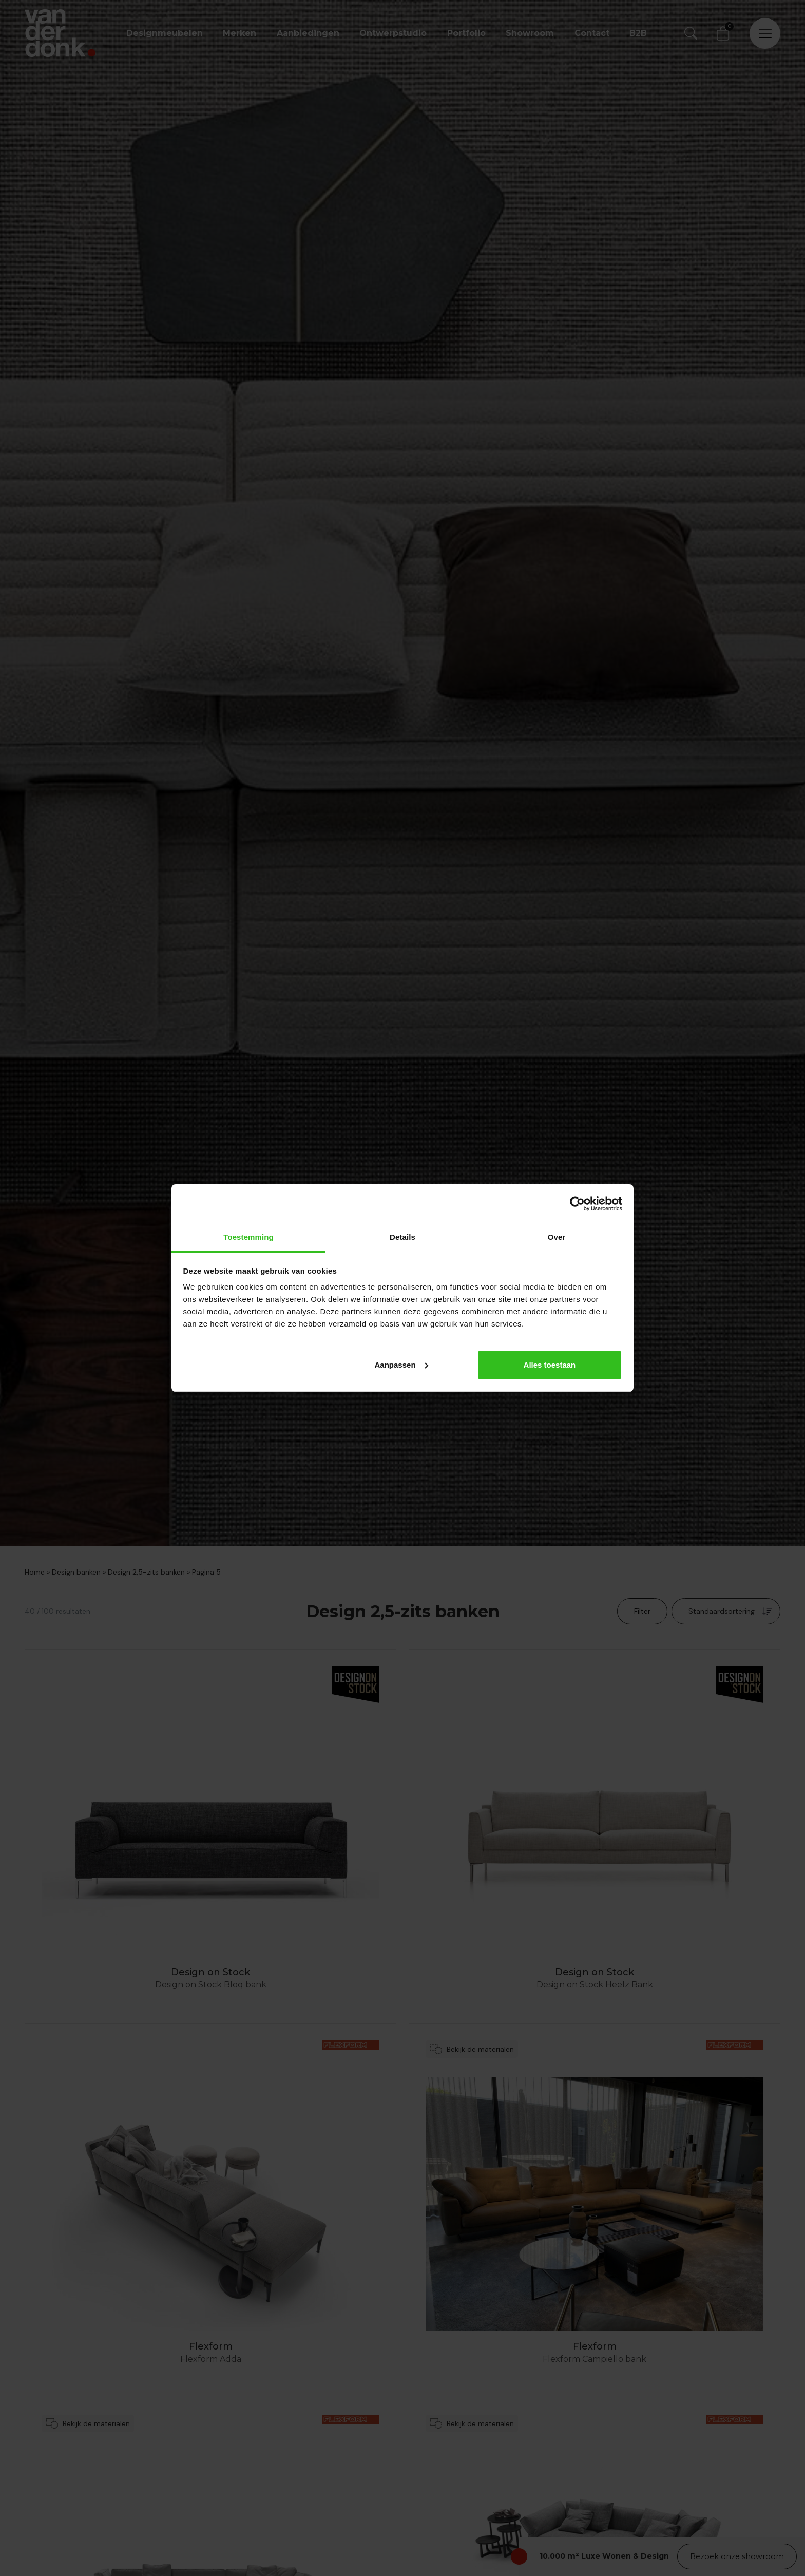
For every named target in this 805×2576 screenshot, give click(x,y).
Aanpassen (401, 1364)
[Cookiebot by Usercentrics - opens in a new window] (577, 1203)
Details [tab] (402, 1237)
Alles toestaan (550, 1364)
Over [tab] (557, 1237)
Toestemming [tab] (248, 1237)
